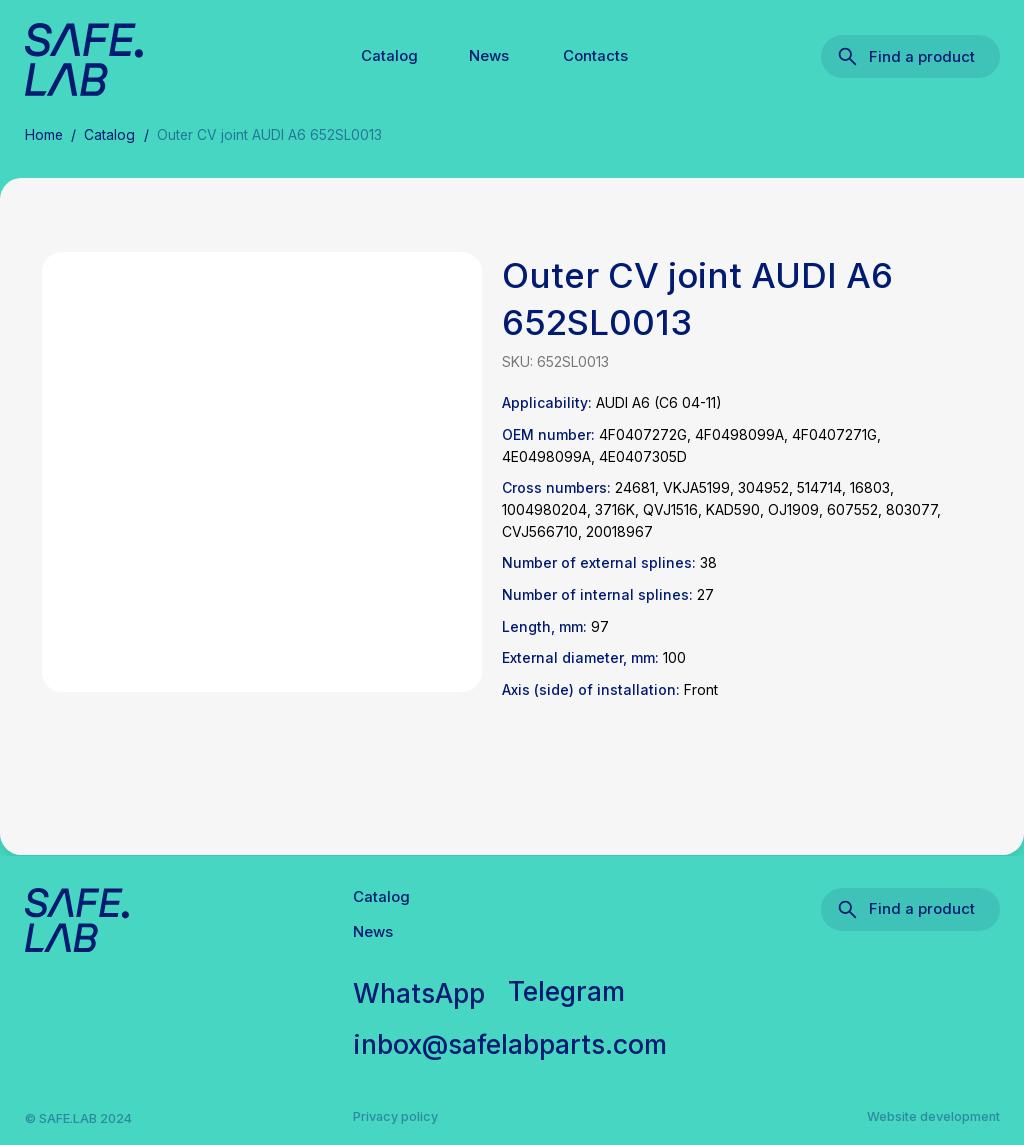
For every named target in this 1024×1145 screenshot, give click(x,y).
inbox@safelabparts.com (510, 1044)
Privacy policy (395, 1116)
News (489, 56)
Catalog (389, 56)
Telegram (566, 991)
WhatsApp (419, 993)
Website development (933, 1116)
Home (44, 135)
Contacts (595, 56)
